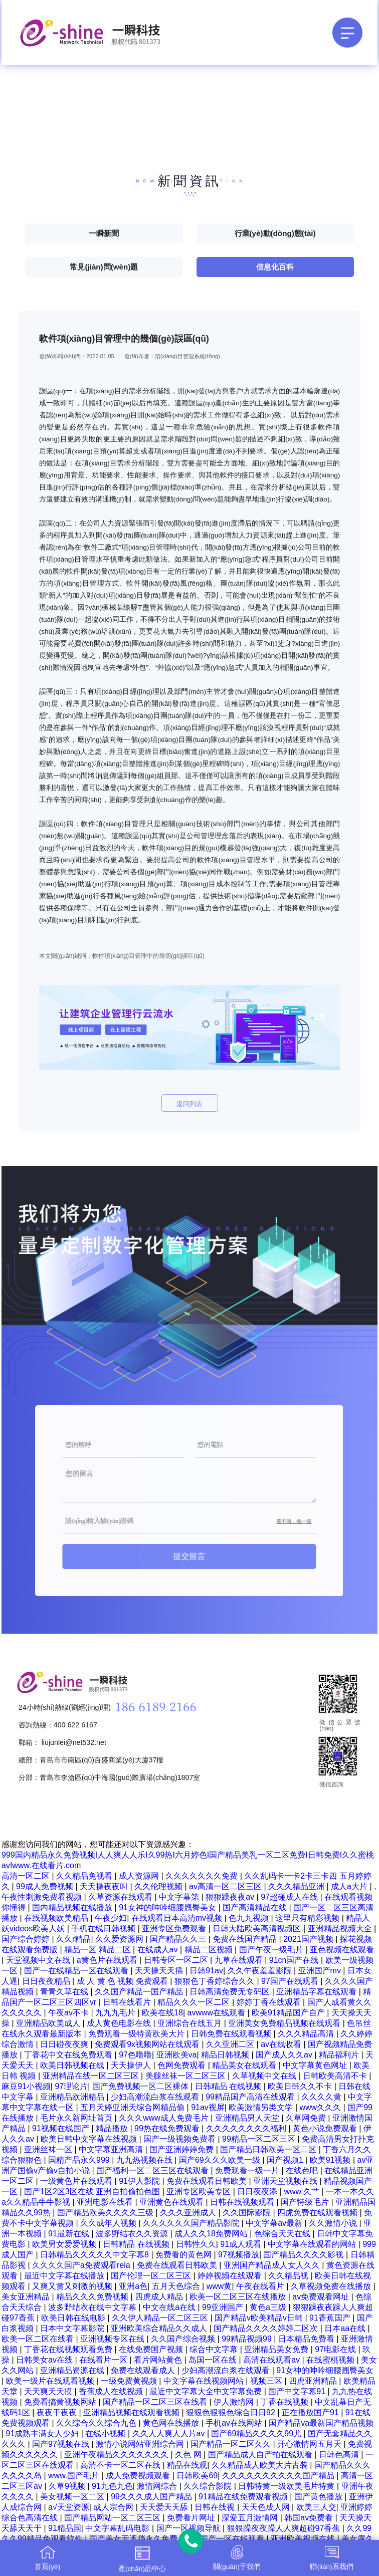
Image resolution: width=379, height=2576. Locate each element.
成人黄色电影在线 (120, 2023)
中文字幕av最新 (275, 2223)
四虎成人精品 (160, 2296)
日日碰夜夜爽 (65, 2044)
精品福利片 (340, 2054)
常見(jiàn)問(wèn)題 (104, 267)
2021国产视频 (309, 1939)
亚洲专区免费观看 (175, 1928)
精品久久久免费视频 (93, 2296)
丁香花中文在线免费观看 (69, 2054)
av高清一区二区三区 (226, 1886)
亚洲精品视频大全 (341, 1928)
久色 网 (189, 2454)
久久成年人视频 (109, 2223)
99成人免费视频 (45, 1886)
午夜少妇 (111, 1918)
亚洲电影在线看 (106, 2202)
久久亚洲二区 (231, 2044)
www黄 (219, 2286)
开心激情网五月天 (310, 2444)
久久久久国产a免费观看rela (82, 2265)
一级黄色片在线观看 (77, 2181)
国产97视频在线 (61, 2444)
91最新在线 (69, 2233)
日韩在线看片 (128, 2002)
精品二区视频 (209, 1949)
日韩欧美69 (197, 2475)
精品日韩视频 (226, 2054)
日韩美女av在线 (45, 2360)
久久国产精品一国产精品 (140, 1991)
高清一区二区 (27, 1876)
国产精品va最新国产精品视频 (321, 2423)
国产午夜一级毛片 (272, 1949)
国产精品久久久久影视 (304, 2254)
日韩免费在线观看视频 (232, 2033)
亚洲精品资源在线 (73, 2370)
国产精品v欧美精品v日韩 (260, 2317)
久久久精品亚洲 (297, 1886)
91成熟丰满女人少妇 (43, 2433)
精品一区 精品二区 (98, 1949)
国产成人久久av (285, 2054)
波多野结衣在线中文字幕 (93, 2307)
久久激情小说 (334, 2223)
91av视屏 (208, 2107)
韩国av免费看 (309, 2517)
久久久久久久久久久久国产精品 (279, 2475)
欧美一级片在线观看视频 (51, 2381)
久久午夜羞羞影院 (261, 1970)
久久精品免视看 (85, 1876)
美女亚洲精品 (27, 2296)
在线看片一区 (104, 2360)
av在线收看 (282, 2044)
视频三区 (267, 2381)
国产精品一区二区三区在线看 (156, 2402)
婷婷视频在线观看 (231, 2275)
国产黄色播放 (319, 2496)
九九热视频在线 (145, 2160)
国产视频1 (286, 2160)
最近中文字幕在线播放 (65, 2275)
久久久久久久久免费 (202, 1876)
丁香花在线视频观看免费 (69, 2349)
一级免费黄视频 (130, 2381)
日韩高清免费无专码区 (230, 1991)
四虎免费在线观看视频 (318, 2212)
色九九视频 (250, 1918)
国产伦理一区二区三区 (152, 2275)
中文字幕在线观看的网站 (313, 2244)
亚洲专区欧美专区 (199, 2191)
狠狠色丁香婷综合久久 (215, 1981)
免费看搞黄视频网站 (61, 2402)
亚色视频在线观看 (342, 1949)
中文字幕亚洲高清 (112, 2149)
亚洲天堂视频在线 (286, 2181)
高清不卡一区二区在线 (121, 2465)
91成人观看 (241, 2244)
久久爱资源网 (120, 1939)
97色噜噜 (135, 2054)
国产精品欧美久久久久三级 (106, 2212)
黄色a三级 (269, 2307)
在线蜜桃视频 (331, 2360)
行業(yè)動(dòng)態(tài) (275, 233)
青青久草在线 (65, 1991)
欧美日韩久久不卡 (301, 2086)
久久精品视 (289, 2275)
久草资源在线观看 (121, 1897)
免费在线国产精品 (246, 1939)
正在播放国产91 (311, 2412)
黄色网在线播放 (172, 2423)
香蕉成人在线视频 (112, 2391)
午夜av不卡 (69, 2012)
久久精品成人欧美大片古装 (261, 2465)
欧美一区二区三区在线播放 (238, 2296)
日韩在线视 (216, 2507)
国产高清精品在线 (256, 1907)
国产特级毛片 (306, 2202)
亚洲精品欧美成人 (49, 2023)
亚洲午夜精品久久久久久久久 (117, 2454)
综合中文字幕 (214, 2349)
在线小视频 (106, 2433)
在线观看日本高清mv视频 (178, 1918)
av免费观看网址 (321, 2296)
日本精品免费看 (307, 2339)
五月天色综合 (177, 2286)
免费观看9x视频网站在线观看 (148, 2044)
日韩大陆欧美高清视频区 (258, 1928)
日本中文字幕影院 (73, 2328)
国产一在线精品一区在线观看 (77, 1970)
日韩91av (206, 1970)
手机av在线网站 (235, 2423)
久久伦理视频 (159, 1886)
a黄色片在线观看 (108, 1960)
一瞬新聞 (104, 233)
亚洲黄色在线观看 (172, 2202)
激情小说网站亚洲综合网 (141, 2444)
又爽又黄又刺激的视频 (73, 2286)
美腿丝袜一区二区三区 (186, 2076)
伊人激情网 (235, 2402)
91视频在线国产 (61, 2128)
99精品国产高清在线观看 (251, 2097)
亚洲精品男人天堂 (248, 2118)
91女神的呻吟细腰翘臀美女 (168, 1907)
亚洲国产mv (320, 1970)
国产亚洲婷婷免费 (182, 2149)
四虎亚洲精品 (314, 2381)
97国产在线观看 (290, 1981)
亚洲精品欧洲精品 (73, 2097)
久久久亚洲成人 (189, 2212)
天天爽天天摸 (49, 2391)
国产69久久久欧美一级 (220, 2160)
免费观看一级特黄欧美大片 (137, 2033)
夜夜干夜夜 (58, 2412)
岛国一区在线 (213, 2360)
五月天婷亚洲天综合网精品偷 (133, 2107)
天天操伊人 (132, 2065)
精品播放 (113, 2128)
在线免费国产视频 (152, 2349)
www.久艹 (302, 2191)
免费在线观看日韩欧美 (207, 2181)
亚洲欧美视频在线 (304, 2538)
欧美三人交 (316, 2507)
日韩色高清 (340, 2454)
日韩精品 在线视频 (229, 2086)
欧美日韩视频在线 (73, 2065)
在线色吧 (303, 2170)
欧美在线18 (162, 2012)
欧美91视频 (331, 2160)
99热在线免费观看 (168, 2128)
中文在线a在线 (170, 2307)
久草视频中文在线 (265, 2076)
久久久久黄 (322, 2097)
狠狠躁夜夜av (231, 1897)
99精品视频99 (248, 2339)
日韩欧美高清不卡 (336, 2076)
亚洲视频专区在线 (113, 2339)
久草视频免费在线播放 (332, 2286)
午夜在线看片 (261, 2286)
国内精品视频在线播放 (73, 1907)
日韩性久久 (196, 2244)
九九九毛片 (116, 2012)
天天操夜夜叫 (105, 1886)
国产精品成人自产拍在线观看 (261, 2454)
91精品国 (64, 2528)
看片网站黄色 (159, 2360)
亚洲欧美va (176, 2054)
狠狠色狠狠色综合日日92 (231, 2412)
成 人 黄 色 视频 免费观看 (123, 1981)
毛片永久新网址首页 (77, 2118)
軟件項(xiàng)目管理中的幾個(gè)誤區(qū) (148, 955)
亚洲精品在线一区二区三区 (92, 2076)
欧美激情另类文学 (262, 2107)
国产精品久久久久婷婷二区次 (267, 2328)
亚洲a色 (133, 2286)
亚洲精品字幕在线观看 (317, 1991)
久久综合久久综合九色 (97, 2423)
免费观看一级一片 (248, 2170)
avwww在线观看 (217, 2012)
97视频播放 (238, 2254)
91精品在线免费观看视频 (244, 2496)
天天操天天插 (160, 1970)
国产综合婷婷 (27, 1939)
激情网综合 (158, 2486)
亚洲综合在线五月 (190, 2023)
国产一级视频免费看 (180, 2139)
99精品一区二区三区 (259, 2139)
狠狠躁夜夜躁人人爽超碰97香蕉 (284, 2528)
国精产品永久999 (80, 2160)
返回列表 (189, 1104)
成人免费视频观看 (139, 2475)
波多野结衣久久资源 (133, 2233)
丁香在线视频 (285, 2402)
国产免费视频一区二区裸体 (141, 2086)
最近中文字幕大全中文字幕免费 (206, 2391)
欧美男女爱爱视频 (65, 2244)
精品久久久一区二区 (194, 2002)
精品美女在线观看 (245, 2065)
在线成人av (158, 1949)
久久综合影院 (208, 2486)
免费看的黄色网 (184, 2254)
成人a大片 (350, 1886)
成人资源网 (140, 1876)
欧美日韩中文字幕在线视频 (90, 2139)
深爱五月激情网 (251, 2517)
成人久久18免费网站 (212, 2233)
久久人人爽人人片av (169, 2433)
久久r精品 (73, 1939)
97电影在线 (336, 2349)
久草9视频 (68, 2486)
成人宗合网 (114, 2507)
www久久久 (321, 2107)
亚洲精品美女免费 (277, 2349)
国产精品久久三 (179, 1939)
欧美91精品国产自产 (289, 2012)
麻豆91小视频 (26, 2086)
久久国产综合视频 (184, 2339)
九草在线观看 (240, 1960)
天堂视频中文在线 (39, 1960)
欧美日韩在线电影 (74, 2317)
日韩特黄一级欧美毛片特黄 (287, 2486)
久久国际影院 (248, 2212)
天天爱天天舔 (165, 2507)
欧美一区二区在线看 (39, 2339)
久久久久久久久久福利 (247, 2128)
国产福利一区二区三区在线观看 (153, 2170)
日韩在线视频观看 (243, 2202)
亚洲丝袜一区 (49, 2149)
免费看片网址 (192, 2517)
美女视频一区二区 (73, 2496)
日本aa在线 (345, 2328)
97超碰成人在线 (290, 1897)
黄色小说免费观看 (326, 2128)
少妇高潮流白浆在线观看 (156, 2097)
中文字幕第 (180, 1897)
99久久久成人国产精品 (152, 2496)
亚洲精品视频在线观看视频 (132, 2412)
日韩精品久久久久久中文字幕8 (95, 2254)
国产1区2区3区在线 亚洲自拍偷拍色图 (93, 2191)
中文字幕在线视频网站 (204, 2381)
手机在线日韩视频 (104, 1928)
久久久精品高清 (307, 2033)
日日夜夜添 (258, 2191)
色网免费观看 (182, 2065)
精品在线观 (187, 2465)
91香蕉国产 (330, 2317)
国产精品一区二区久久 (232, 2444)
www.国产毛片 (75, 2475)
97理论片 (71, 2086)
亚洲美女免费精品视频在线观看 (285, 2023)
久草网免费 (307, 2118)
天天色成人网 (267, 2507)
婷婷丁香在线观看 (270, 2002)
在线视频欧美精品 (57, 1918)
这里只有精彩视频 (308, 1918)
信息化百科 (275, 267)
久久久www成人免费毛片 (165, 2118)
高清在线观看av (272, 2360)
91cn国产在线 (295, 1960)
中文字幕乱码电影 (118, 2528)
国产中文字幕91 (297, 2391)
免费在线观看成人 (144, 2370)
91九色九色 (112, 2486)
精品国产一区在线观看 (225, 2538)
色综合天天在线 (283, 2233)
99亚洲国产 (223, 2307)
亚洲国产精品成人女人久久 (273, 2265)
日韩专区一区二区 (177, 1960)
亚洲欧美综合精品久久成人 (160, 2328)
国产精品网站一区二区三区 (113, 2517)
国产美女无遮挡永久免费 (134, 2538)
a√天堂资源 (68, 2507)
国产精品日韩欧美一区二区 (269, 2149)
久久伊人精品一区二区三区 (161, 2317)
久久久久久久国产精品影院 (192, 2223)
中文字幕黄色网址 (316, 2065)
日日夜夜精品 (47, 1981)
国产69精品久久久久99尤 (257, 2433)
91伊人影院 (140, 2181)
